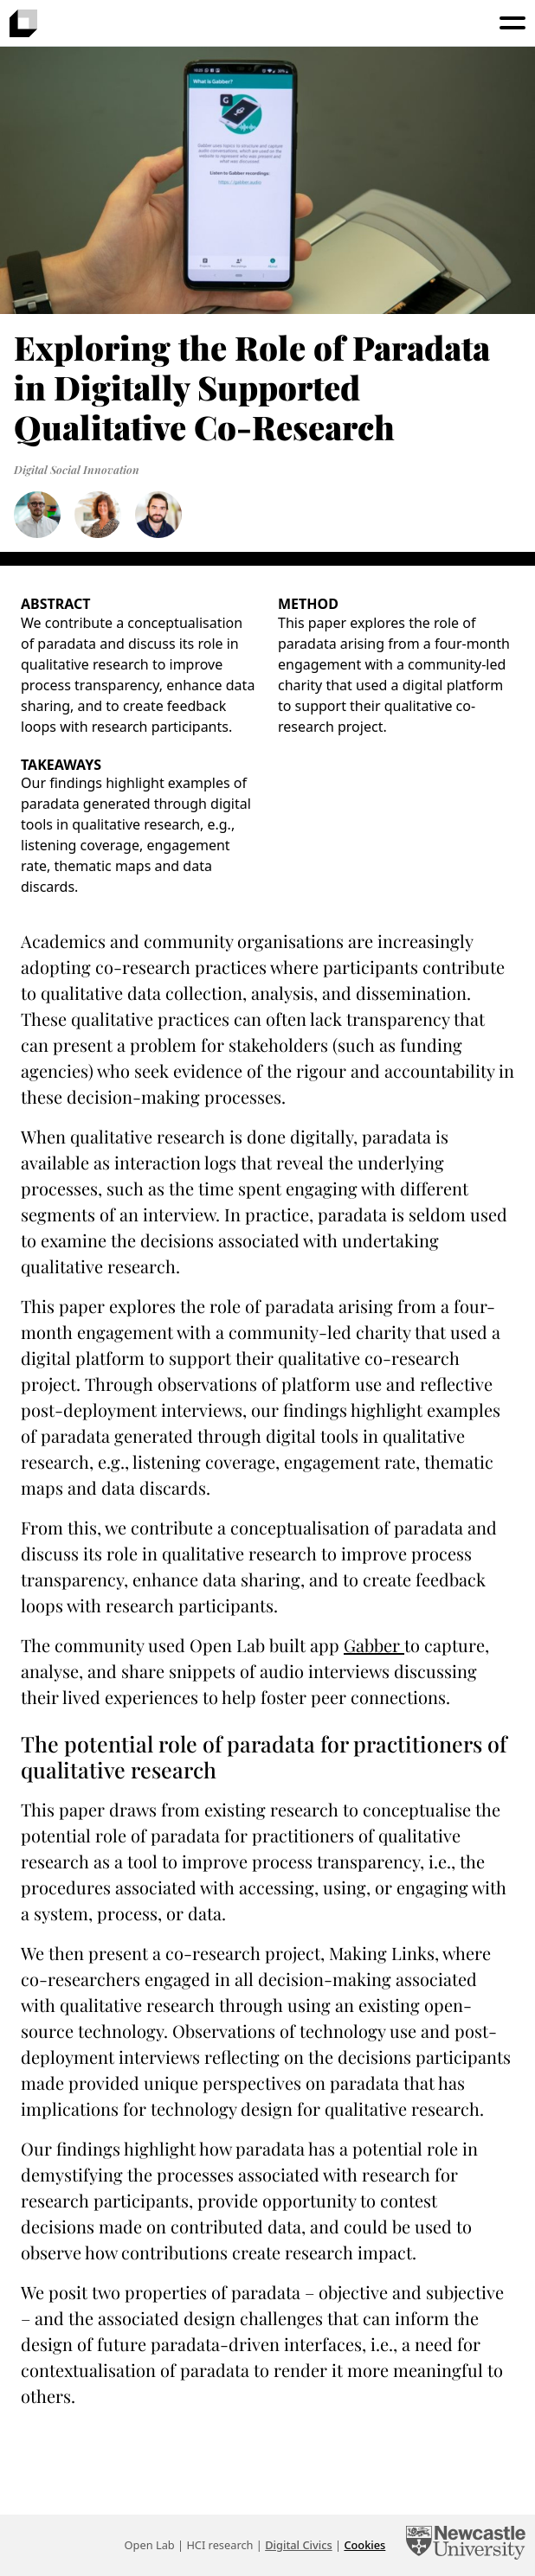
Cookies (364, 2545)
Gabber (374, 1644)
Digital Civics (298, 2545)
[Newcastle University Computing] (465, 2544)
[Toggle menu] (512, 23)
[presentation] (23, 23)
